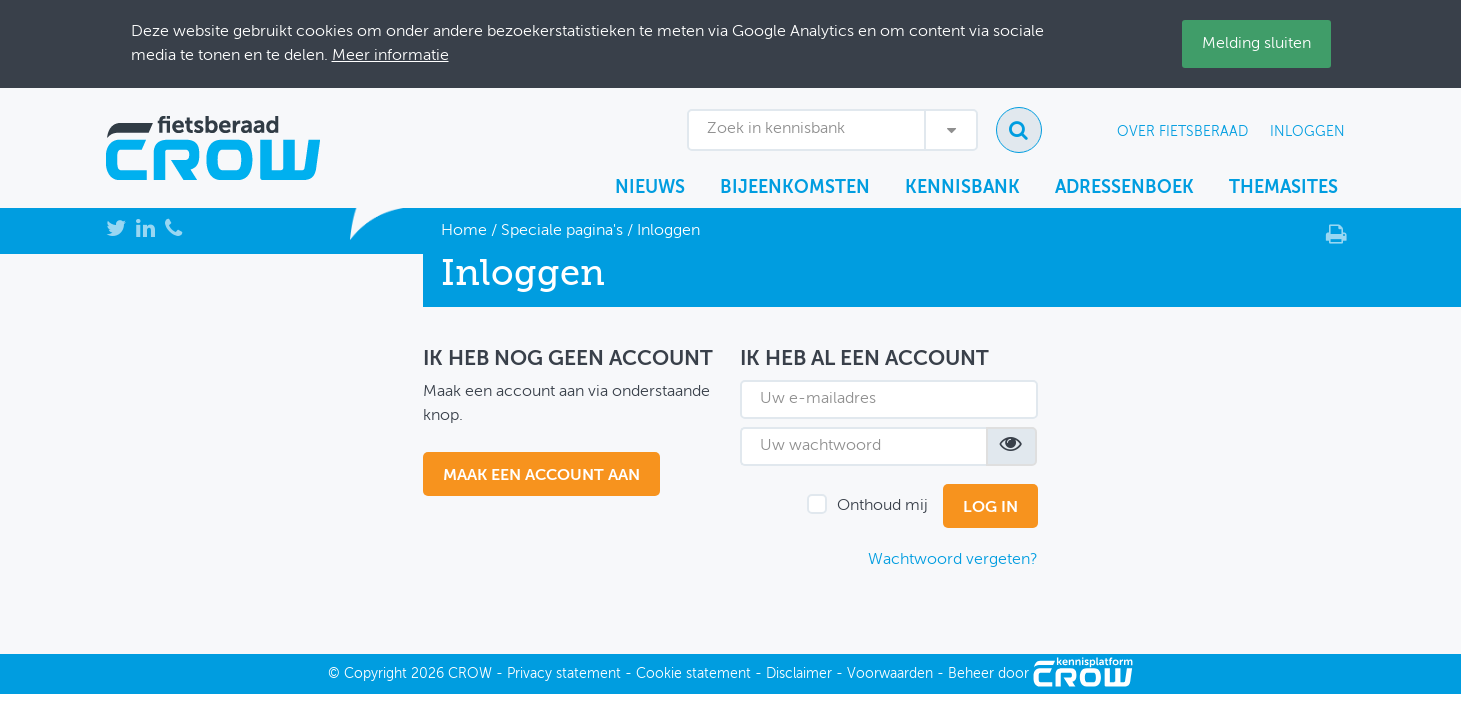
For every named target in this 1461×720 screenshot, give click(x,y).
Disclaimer (799, 674)
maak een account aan (541, 476)
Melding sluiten (1256, 44)
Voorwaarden (890, 674)
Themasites (1283, 188)
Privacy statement (564, 674)
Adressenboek (1124, 188)
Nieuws (650, 188)
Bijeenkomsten (795, 188)
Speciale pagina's (562, 231)
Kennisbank (962, 188)
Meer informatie (390, 56)
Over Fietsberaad (1182, 132)
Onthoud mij (882, 506)
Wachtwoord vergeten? (953, 560)
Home (464, 231)
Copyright (375, 674)
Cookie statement (693, 674)
